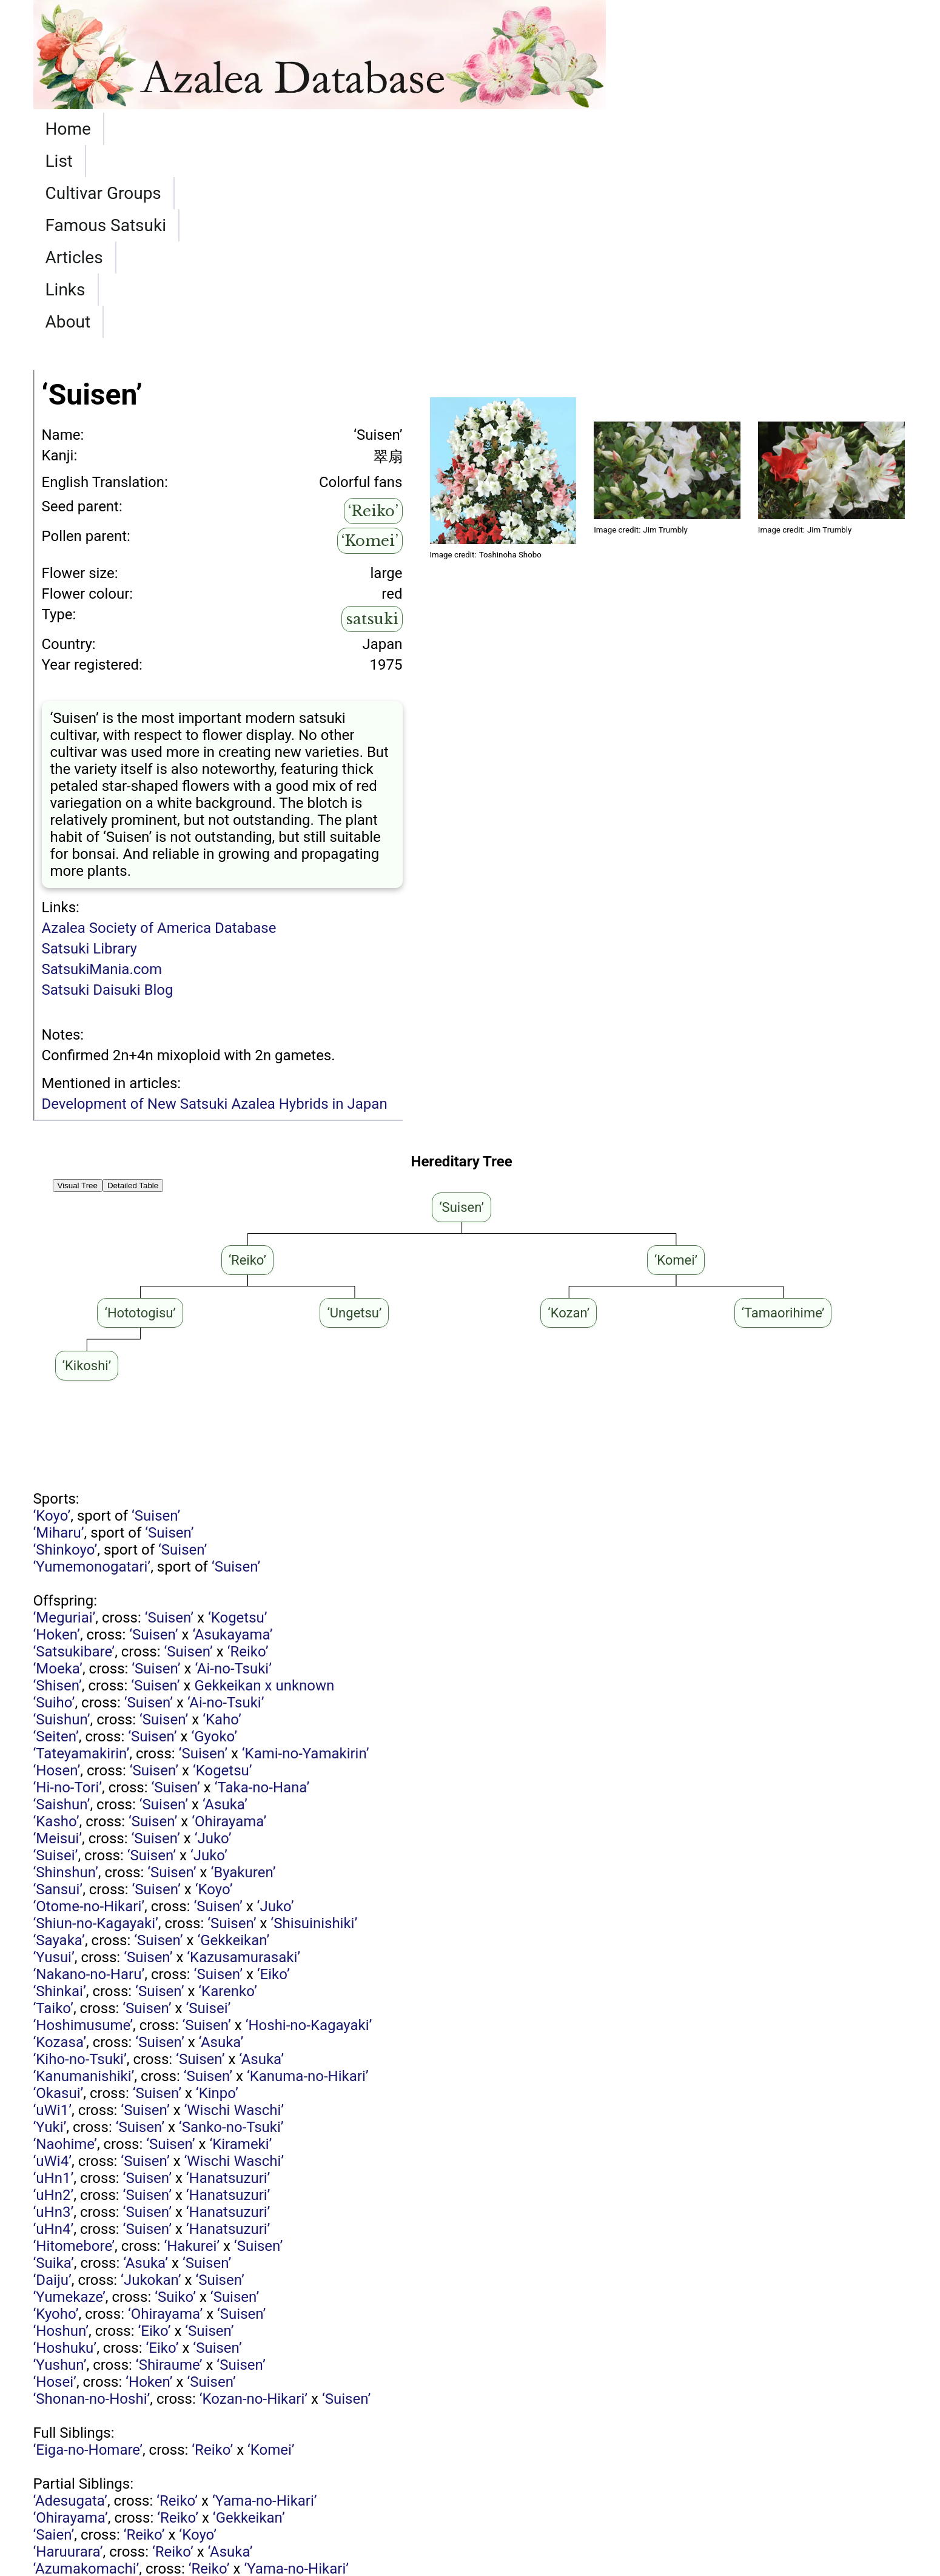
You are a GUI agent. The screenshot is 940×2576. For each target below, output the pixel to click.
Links (560, 129)
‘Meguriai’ (64, 1424)
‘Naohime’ (65, 1951)
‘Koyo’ (52, 1322)
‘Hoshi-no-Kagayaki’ (309, 1832)
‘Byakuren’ (242, 1679)
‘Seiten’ (56, 1543)
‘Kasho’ (56, 1628)
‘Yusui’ (54, 1764)
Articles (486, 129)
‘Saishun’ (61, 1611)
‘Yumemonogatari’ (92, 1373)
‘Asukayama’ (232, 1441)
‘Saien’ (54, 2341)
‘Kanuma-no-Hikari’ (308, 1883)
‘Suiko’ (175, 2104)
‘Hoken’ (56, 1441)
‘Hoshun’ (61, 2138)
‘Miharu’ (58, 1339)
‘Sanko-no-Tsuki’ (231, 1934)
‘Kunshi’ (58, 2443)
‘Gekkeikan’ (233, 1747)
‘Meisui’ (57, 1645)
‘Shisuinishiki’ (313, 1730)
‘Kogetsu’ (237, 1424)
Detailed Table (132, 992)
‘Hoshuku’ (65, 2155)
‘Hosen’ (57, 1577)
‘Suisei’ (55, 1662)
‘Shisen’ (57, 1492)
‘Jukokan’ (151, 2087)
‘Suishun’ (61, 1526)
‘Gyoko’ (214, 1543)
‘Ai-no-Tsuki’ (233, 1475)
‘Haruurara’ (68, 2358)
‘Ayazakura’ (69, 2477)
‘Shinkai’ (59, 1798)
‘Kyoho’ (56, 2121)
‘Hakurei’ (192, 2053)
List (130, 129)
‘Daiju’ (52, 2087)
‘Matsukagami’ (201, 2477)
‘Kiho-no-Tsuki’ (80, 1866)
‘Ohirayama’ (229, 1628)
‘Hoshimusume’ (83, 1832)
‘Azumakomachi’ (86, 2375)
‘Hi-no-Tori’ (67, 1594)
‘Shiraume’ (169, 2172)
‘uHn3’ (53, 2019)
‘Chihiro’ (58, 2409)
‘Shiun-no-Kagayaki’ (95, 1730)
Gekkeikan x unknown (264, 1492)
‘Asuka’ (225, 1611)
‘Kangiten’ (158, 2494)
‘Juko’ (213, 1645)
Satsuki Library (89, 755)
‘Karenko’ (227, 1798)
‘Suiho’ (54, 1509)
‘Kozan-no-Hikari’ (253, 2206)
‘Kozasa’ (59, 1849)
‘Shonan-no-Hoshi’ (91, 2206)
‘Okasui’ (58, 1900)
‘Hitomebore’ (74, 2053)
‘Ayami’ (55, 2494)
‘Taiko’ (53, 1815)
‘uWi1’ (52, 1917)
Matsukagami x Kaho (192, 2392)
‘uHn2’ (53, 2002)
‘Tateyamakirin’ (81, 1560)
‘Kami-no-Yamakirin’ (305, 1560)
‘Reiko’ (373, 318)
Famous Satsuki (371, 129)
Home (68, 129)
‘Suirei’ (54, 2426)
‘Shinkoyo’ (65, 1356)
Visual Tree (78, 992)
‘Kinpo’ (217, 1900)
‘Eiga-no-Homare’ (88, 2256)
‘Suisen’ (156, 1322)
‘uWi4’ (52, 1968)
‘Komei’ (369, 348)
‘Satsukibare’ (74, 1458)
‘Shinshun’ (65, 1679)
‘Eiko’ (273, 1781)
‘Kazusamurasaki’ (243, 1764)
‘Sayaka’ (59, 1747)
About (628, 129)
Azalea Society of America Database (159, 735)
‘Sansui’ (58, 1696)
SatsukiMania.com (102, 776)
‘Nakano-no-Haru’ (89, 1781)
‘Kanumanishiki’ (84, 1883)
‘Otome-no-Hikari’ (89, 1713)
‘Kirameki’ (240, 1951)
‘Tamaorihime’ (226, 2460)
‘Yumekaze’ (69, 2104)
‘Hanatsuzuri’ (228, 1985)
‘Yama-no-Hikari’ (264, 2307)
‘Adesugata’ (70, 2307)
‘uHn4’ (53, 2036)
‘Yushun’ (60, 2172)
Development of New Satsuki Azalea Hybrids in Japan (215, 911)
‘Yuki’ (50, 1934)
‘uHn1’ (53, 1985)
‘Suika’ (53, 2070)
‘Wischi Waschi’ (234, 1917)
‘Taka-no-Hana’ (262, 1594)
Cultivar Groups (227, 129)
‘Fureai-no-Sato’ (82, 2460)
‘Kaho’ (222, 1526)
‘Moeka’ (57, 1475)
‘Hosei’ (54, 2189)
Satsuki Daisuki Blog (107, 797)
